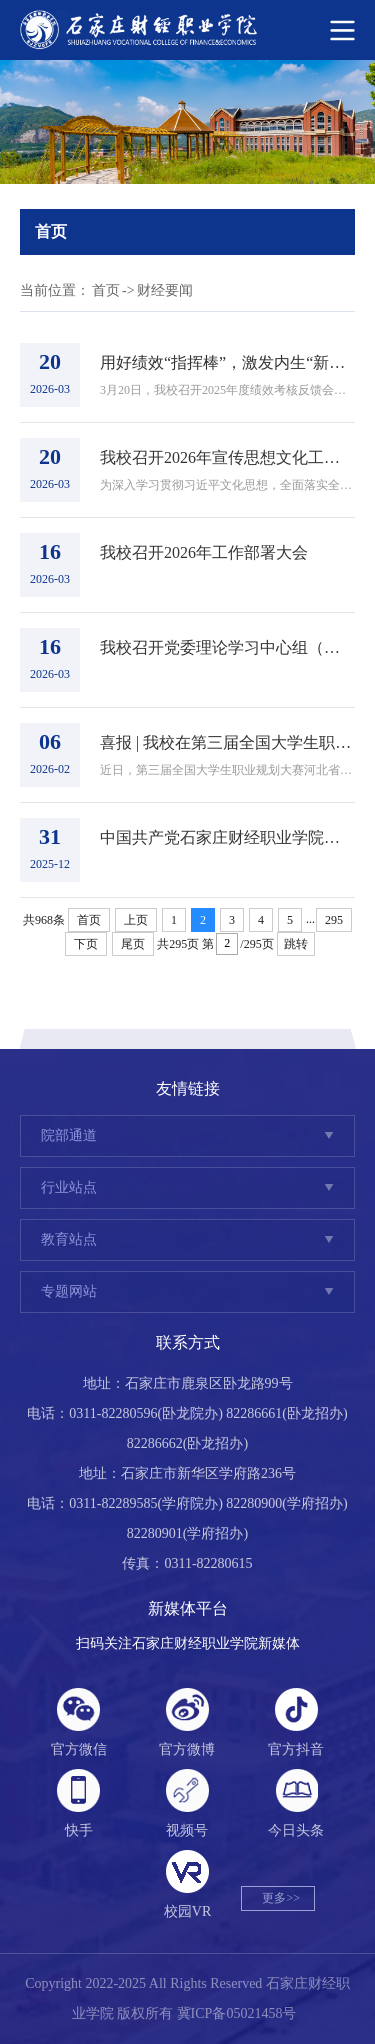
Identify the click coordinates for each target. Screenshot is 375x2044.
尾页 (133, 944)
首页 (106, 290)
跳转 (296, 944)
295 (334, 920)
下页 (86, 944)
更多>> (281, 1898)
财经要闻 (165, 290)
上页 (136, 920)
